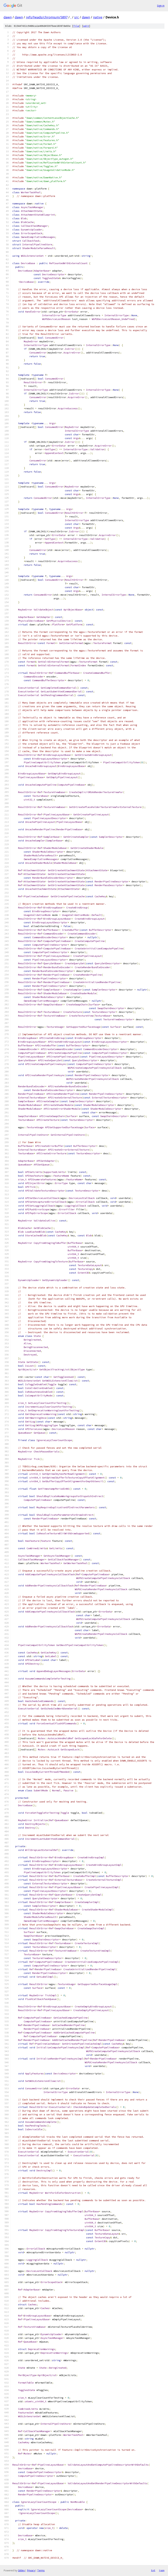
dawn (8, 17)
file (76, 25)
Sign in (160, 5)
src (76, 17)
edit (86, 25)
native (97, 17)
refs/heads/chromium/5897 (47, 17)
